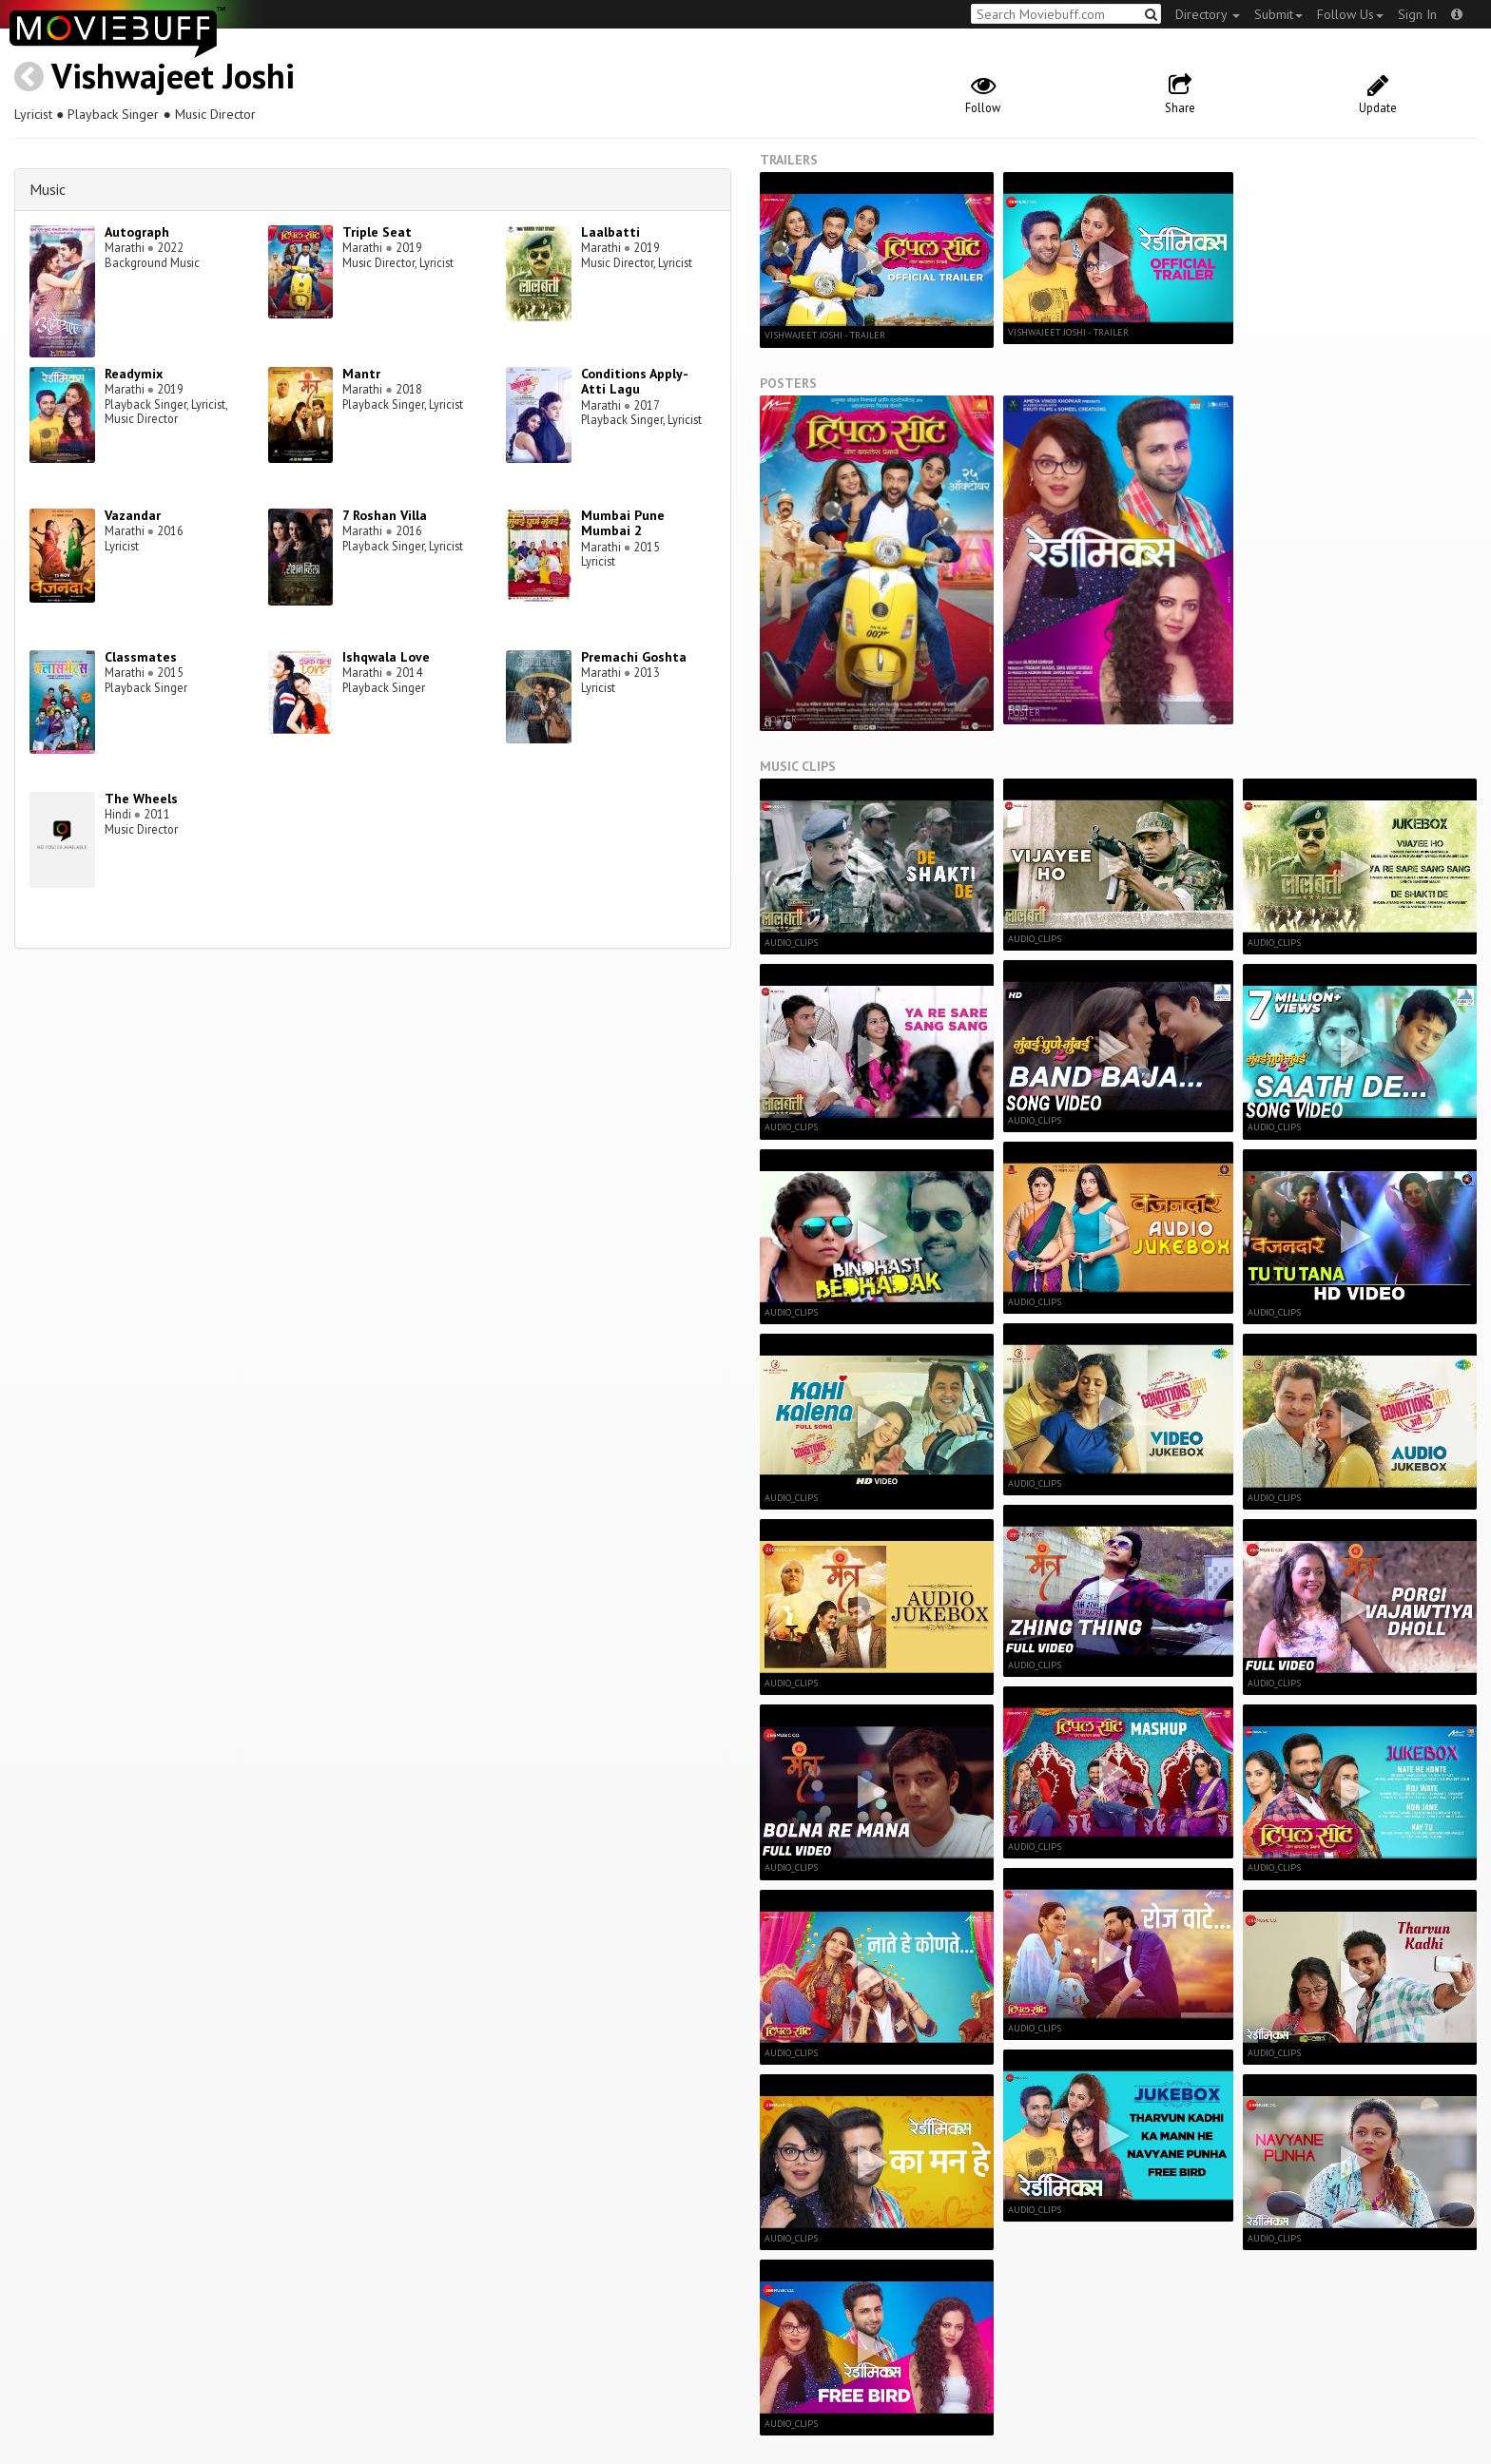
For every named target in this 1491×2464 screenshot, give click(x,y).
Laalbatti (610, 232)
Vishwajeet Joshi (173, 75)
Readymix (134, 373)
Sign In (1417, 14)
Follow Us (1350, 14)
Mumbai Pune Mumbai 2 (623, 523)
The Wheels (141, 798)
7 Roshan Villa (384, 515)
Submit (1278, 14)
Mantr (361, 373)
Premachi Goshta (634, 656)
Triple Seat (377, 232)
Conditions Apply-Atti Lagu (634, 381)
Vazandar (133, 515)
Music (47, 189)
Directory (1207, 14)
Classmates (141, 656)
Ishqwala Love (386, 656)
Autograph (137, 232)
